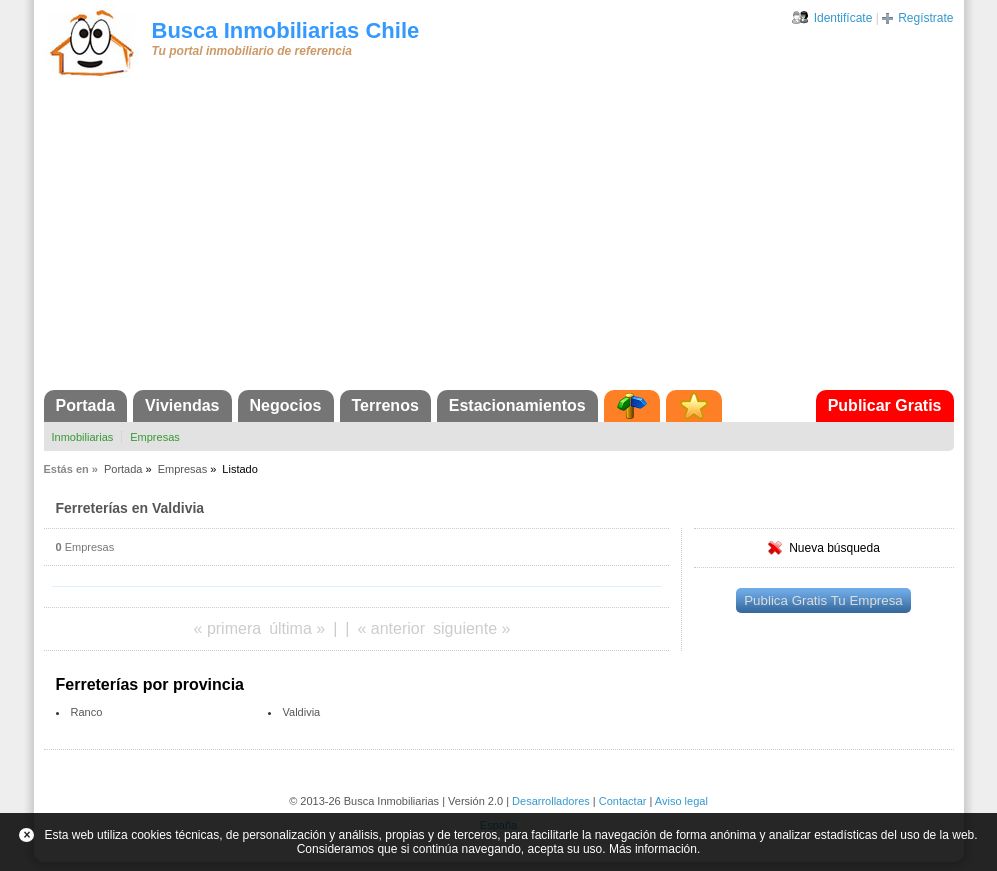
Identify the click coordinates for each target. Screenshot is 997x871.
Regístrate (925, 18)
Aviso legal (681, 801)
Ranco (87, 712)
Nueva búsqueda (834, 548)
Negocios (286, 405)
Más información (653, 849)
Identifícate (843, 18)
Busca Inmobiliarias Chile (286, 30)
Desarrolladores (551, 801)
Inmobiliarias (83, 437)
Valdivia (302, 712)
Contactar (623, 801)
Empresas (155, 437)
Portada (86, 405)
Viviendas (182, 405)
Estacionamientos (517, 405)
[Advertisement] (499, 240)
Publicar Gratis (885, 405)
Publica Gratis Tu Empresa (823, 600)
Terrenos (385, 405)
